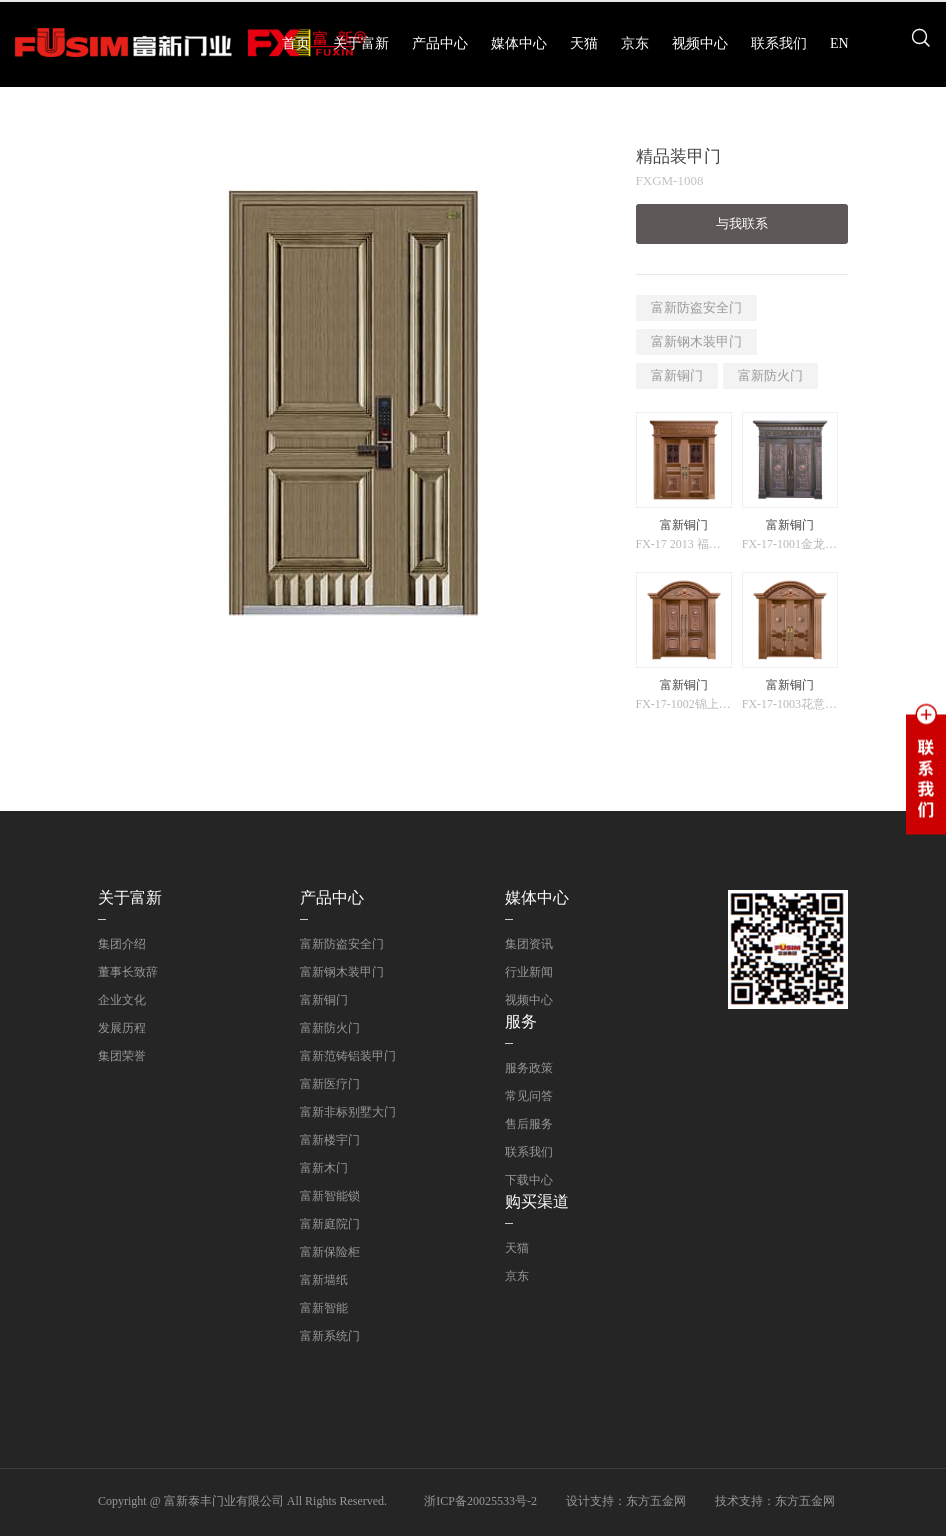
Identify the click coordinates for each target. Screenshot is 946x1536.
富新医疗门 (330, 1084)
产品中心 (440, 43)
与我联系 (742, 223)
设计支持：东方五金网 (626, 1501)
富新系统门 (330, 1336)
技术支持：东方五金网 (775, 1501)
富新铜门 (677, 375)
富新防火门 (770, 375)
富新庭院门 (330, 1224)
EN (839, 43)
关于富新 (361, 43)
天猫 (584, 43)
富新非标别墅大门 (348, 1112)
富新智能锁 (330, 1196)
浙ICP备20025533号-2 (480, 1501)
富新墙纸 (324, 1280)
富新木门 (324, 1168)
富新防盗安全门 (696, 307)
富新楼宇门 (330, 1140)
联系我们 (779, 43)
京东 (635, 43)
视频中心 (700, 43)
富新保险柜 (330, 1252)
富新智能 (324, 1308)
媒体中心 (519, 43)
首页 (296, 43)
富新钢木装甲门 (696, 341)
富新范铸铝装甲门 (348, 1056)
